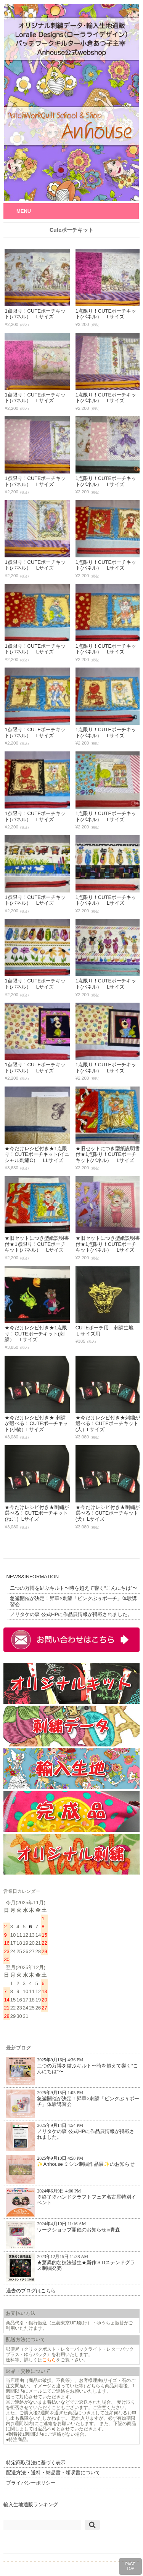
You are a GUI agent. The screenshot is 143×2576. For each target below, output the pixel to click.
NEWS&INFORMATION (32, 1576)
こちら (49, 2359)
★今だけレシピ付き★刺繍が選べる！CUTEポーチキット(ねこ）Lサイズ (37, 1513)
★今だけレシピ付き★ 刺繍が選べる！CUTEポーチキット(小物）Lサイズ (36, 1423)
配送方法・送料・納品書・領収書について (53, 2472)
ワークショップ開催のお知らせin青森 (63, 2235)
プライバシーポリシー (31, 2483)
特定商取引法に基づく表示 (36, 2462)
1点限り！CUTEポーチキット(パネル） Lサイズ (35, 314)
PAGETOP (130, 2566)
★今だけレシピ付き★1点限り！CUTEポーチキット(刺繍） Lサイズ (36, 1333)
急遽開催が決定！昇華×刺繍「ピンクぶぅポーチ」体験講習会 (73, 1601)
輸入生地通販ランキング (30, 2504)
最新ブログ (18, 2048)
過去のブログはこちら (31, 2291)
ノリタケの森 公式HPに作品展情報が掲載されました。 (71, 1614)
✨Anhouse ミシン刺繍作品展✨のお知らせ (70, 2169)
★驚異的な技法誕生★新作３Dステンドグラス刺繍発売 (70, 2267)
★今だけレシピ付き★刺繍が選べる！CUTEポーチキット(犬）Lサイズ (108, 1513)
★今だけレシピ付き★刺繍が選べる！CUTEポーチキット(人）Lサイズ (108, 1423)
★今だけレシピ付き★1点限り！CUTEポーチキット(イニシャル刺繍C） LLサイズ (37, 1154)
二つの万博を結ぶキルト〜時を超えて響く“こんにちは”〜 (73, 1588)
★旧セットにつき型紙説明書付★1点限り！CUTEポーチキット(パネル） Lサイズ (108, 1154)
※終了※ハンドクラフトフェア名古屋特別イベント (71, 2202)
